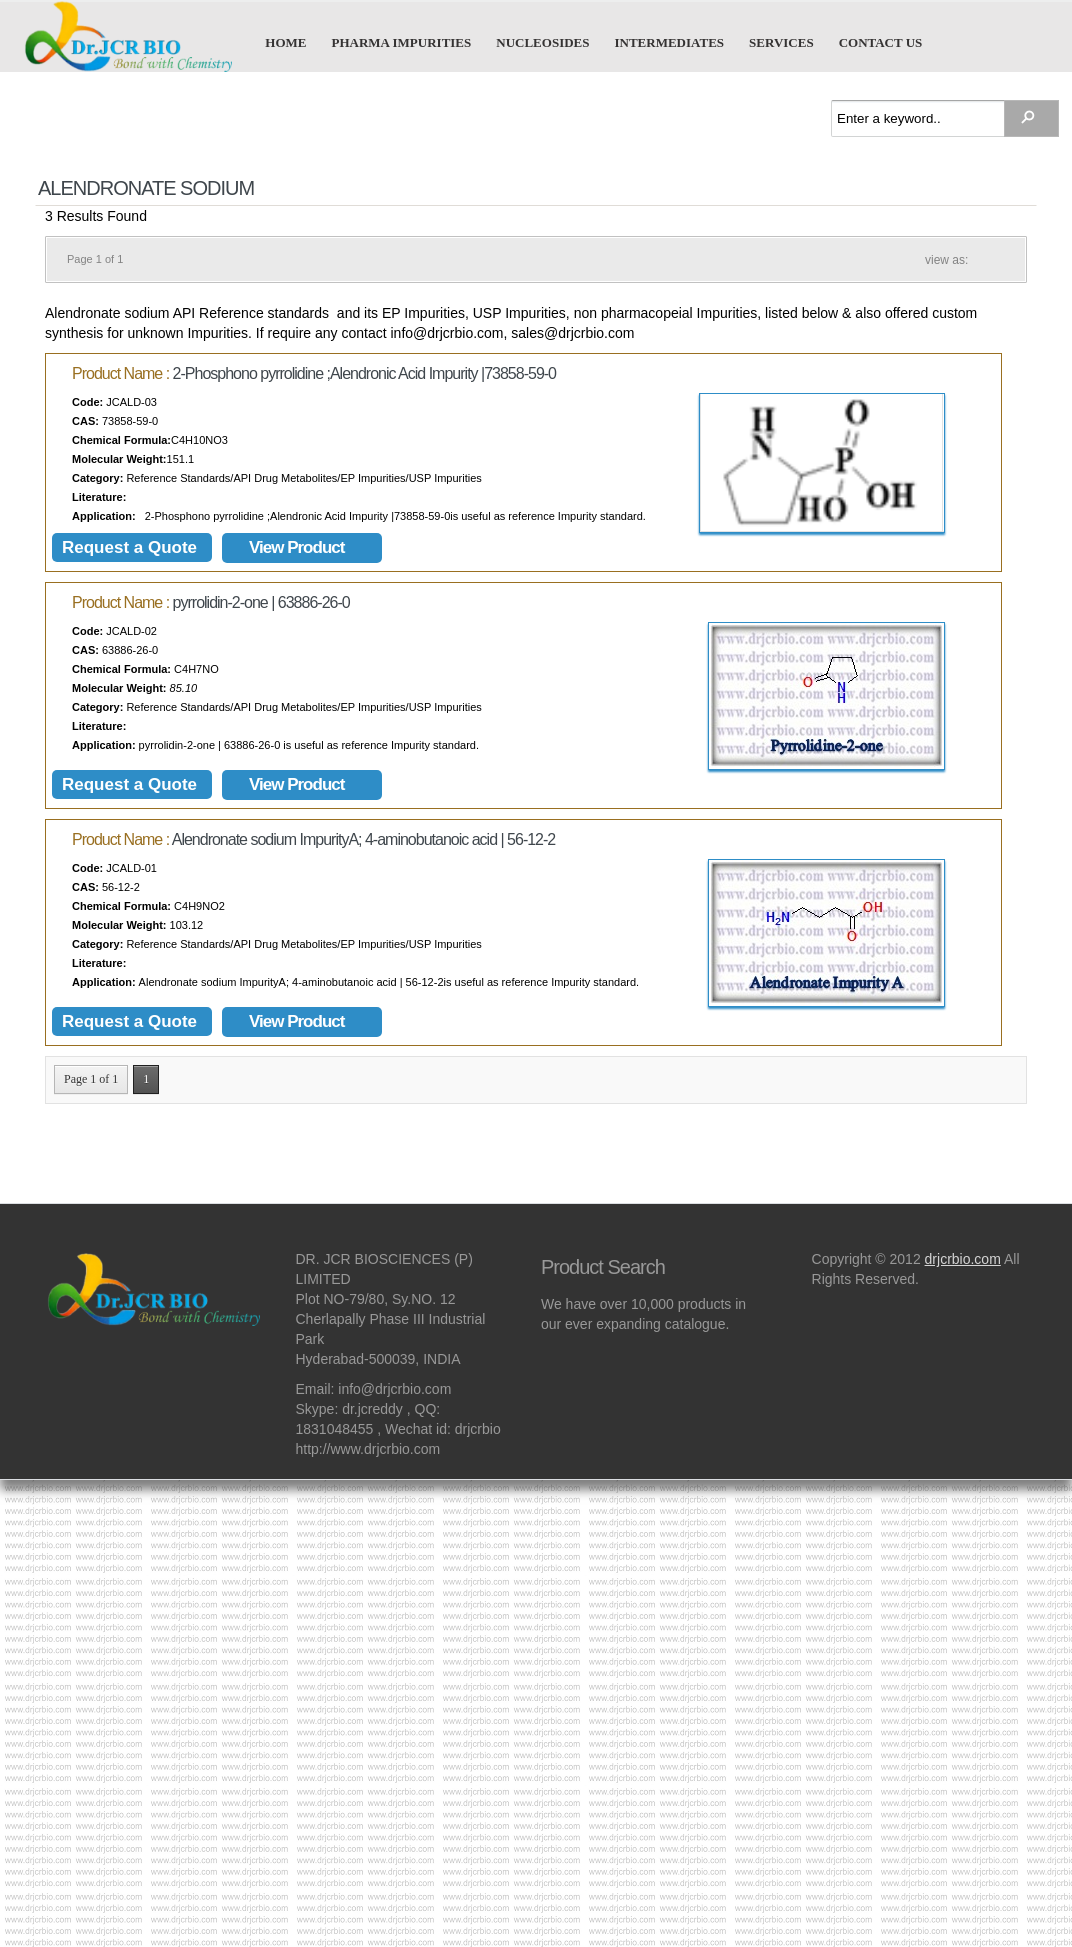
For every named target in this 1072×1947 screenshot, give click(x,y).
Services (781, 42)
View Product (296, 547)
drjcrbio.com (963, 1259)
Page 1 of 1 (91, 1079)
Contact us (881, 42)
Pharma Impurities (402, 42)
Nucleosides (542, 42)
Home (285, 42)
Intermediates (669, 42)
